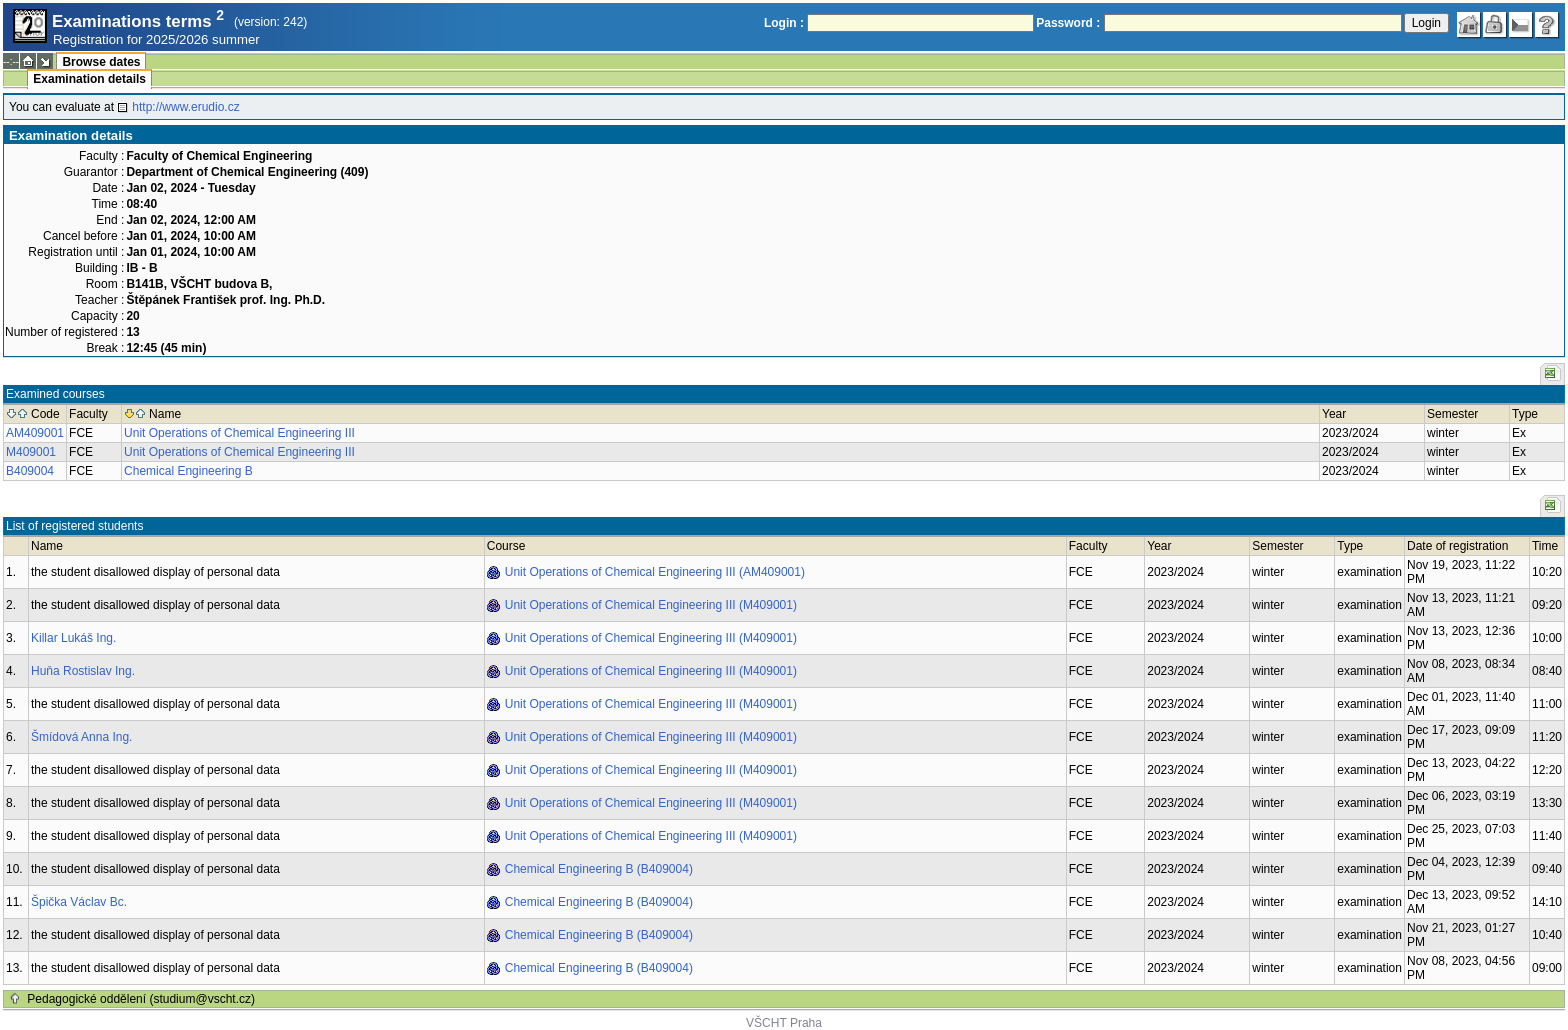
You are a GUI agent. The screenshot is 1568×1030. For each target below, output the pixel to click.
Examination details (89, 79)
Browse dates (101, 62)
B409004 (30, 471)
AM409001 (35, 433)
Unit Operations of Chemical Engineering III (239, 433)
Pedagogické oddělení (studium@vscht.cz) (141, 999)
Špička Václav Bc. (79, 902)
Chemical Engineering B (188, 471)
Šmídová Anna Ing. (81, 737)
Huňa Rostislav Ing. (83, 671)
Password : (1068, 23)
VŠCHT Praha (784, 1023)
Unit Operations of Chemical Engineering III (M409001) (651, 605)
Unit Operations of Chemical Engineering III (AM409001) (655, 572)
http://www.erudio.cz (185, 107)
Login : (784, 23)
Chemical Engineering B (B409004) (599, 869)
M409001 (31, 452)
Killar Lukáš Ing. (73, 638)
